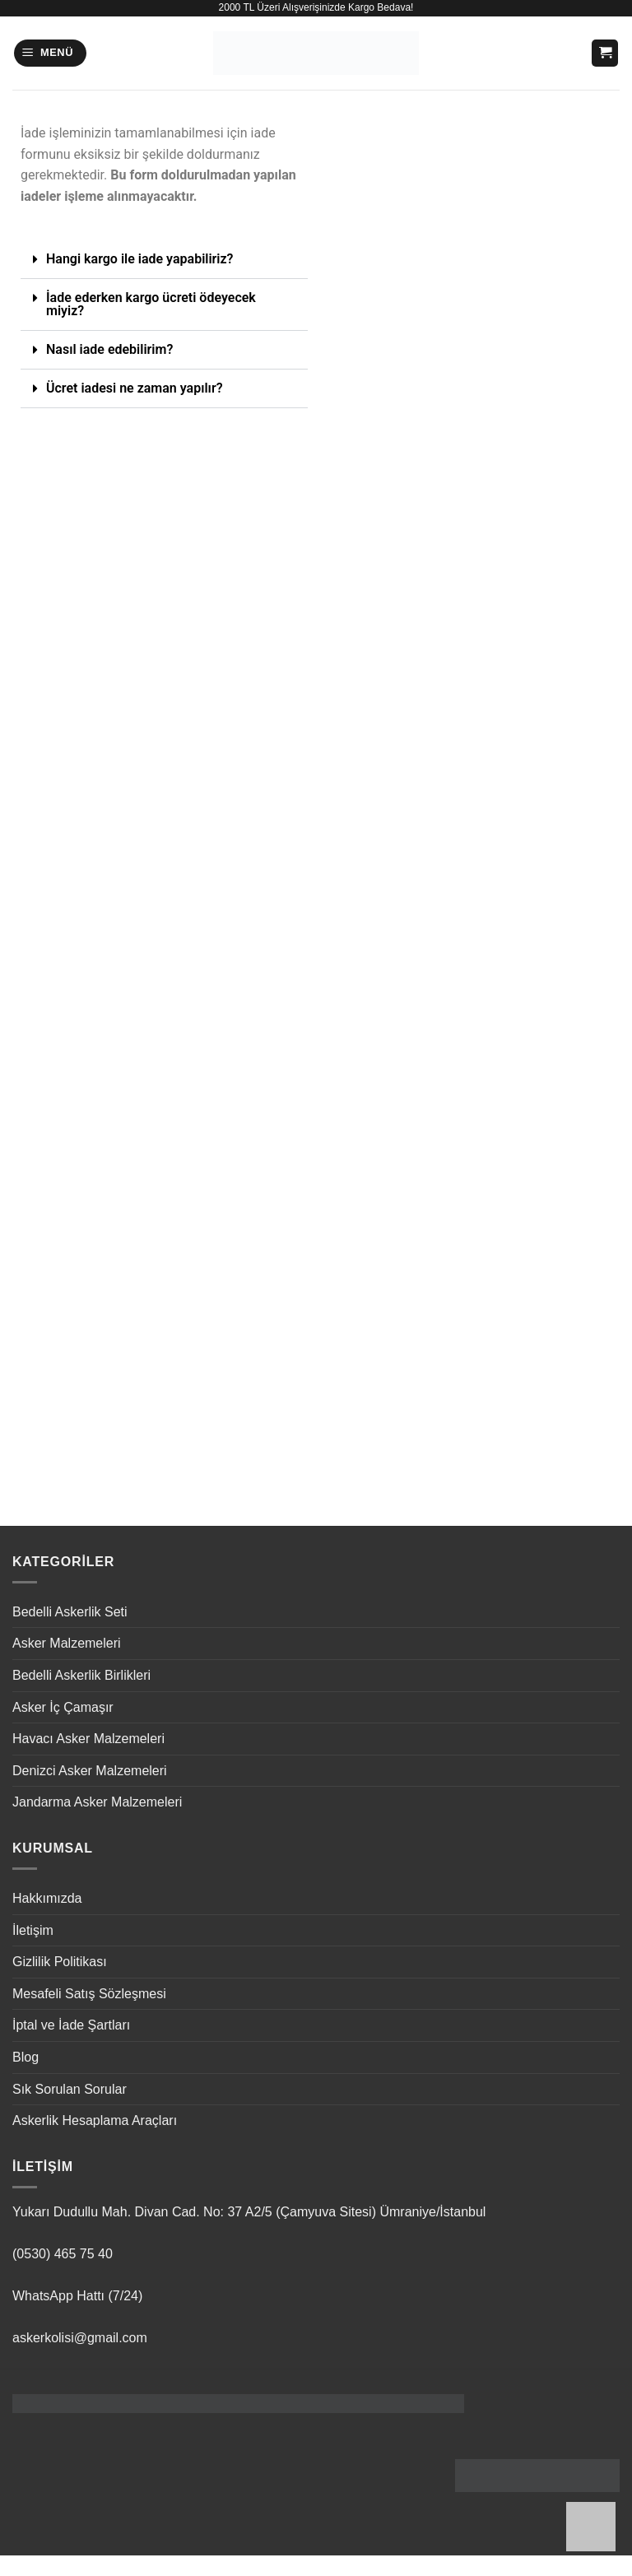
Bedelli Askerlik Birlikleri (81, 1675)
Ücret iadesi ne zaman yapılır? (134, 388)
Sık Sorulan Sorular (69, 2089)
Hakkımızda (46, 1898)
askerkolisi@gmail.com (79, 2338)
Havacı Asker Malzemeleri (88, 1739)
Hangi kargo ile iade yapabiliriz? (139, 259)
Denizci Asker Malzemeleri (89, 1771)
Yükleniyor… (467, 792)
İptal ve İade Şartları (71, 2025)
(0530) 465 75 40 (62, 2254)
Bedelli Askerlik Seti (70, 1612)
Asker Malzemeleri (66, 1643)
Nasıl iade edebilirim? (109, 349)
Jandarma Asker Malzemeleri (97, 1802)
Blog (25, 2057)
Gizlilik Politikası (59, 1962)
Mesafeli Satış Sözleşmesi (89, 1994)
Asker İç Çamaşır (63, 1707)
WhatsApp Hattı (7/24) (77, 2296)
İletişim (32, 1930)
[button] (50, 53)
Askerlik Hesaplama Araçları (94, 2120)
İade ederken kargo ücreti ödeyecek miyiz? (151, 304)
